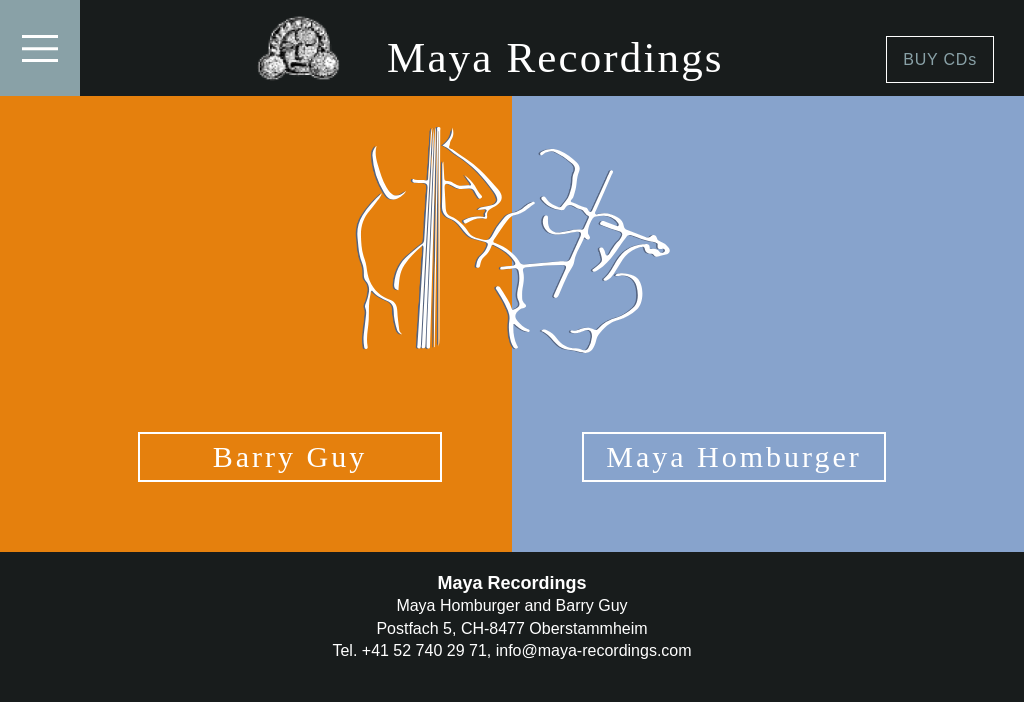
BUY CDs (940, 59)
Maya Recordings (555, 57)
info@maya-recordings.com (594, 650)
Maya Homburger (734, 456)
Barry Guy (290, 456)
